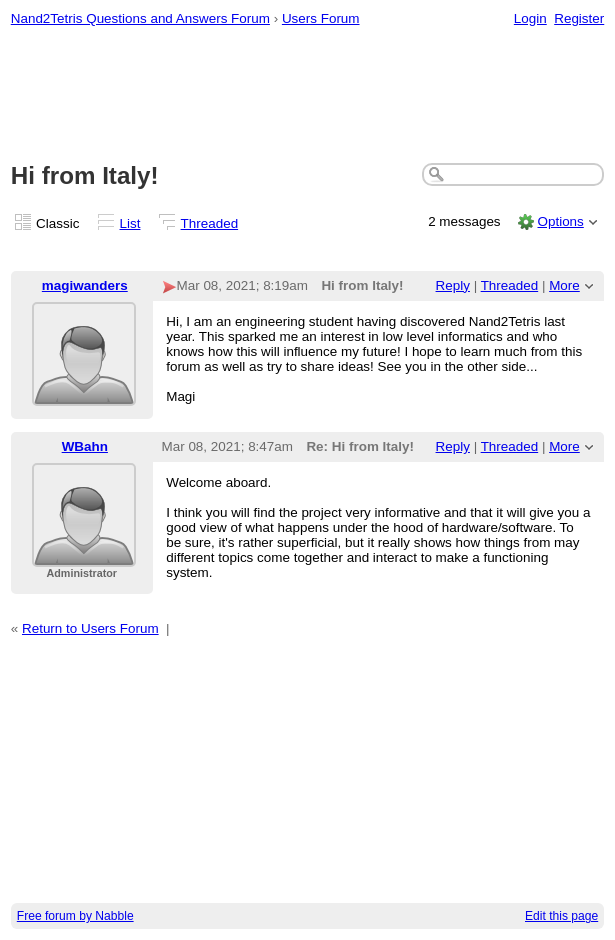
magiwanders (85, 285)
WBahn (85, 446)
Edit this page (561, 916)
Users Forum (321, 18)
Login (530, 18)
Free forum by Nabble (75, 916)
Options (560, 221)
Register (579, 18)
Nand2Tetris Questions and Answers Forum (140, 18)
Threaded (210, 223)
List (130, 223)
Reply (453, 285)
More (564, 285)
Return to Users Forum (90, 628)
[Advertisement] (308, 96)
